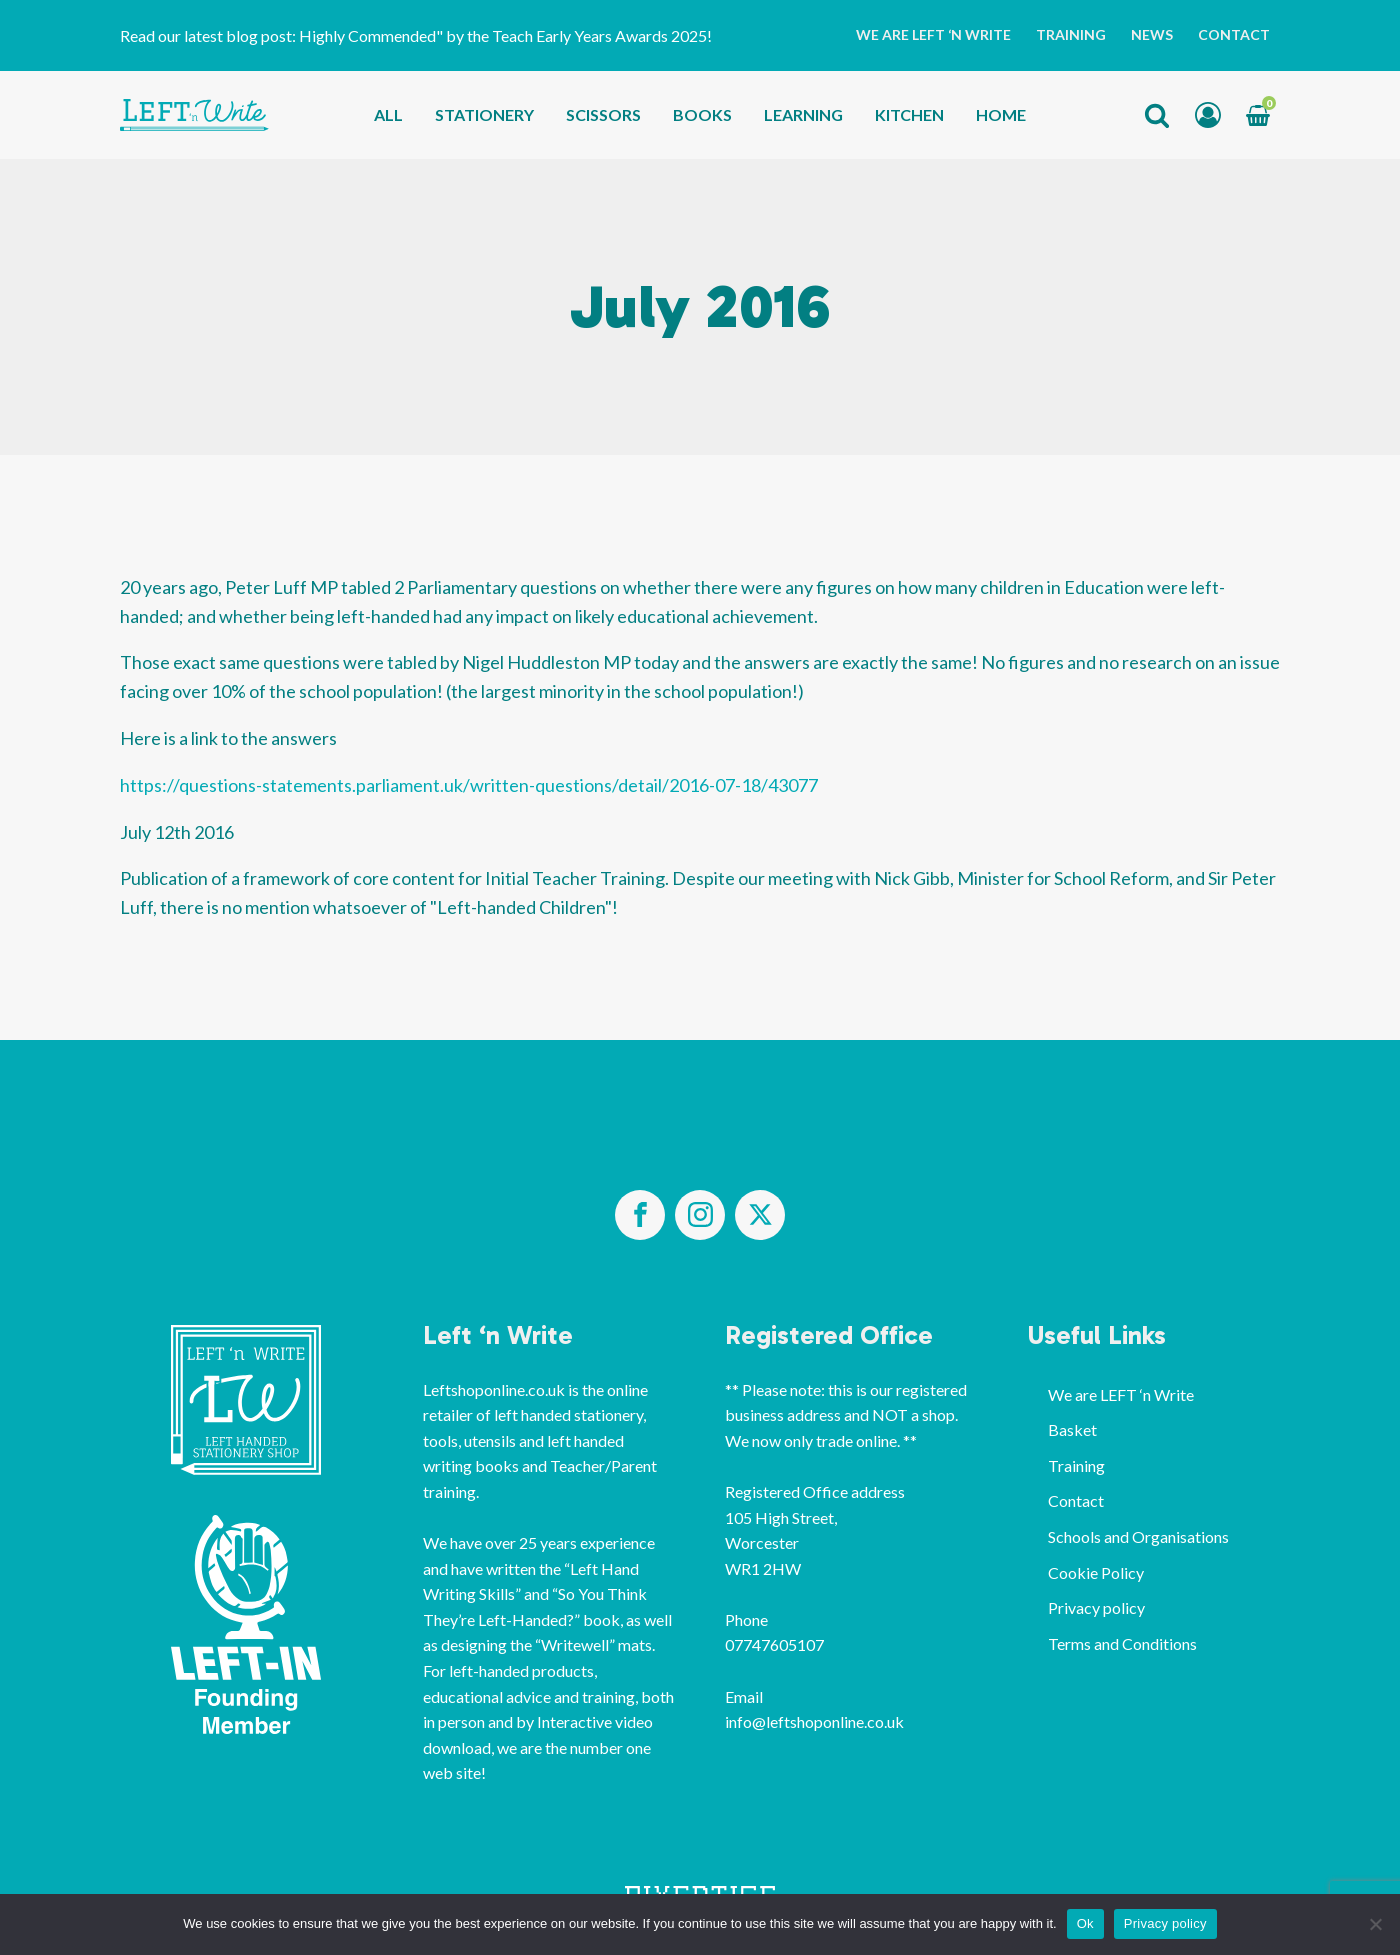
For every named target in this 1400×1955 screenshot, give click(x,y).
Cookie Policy (1096, 1572)
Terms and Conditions (1122, 1643)
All (388, 114)
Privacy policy (1096, 1607)
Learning (803, 114)
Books (702, 114)
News (1152, 34)
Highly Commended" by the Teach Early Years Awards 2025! (507, 35)
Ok (1085, 1923)
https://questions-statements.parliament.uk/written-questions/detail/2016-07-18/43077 (469, 785)
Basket (1072, 1429)
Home (1001, 114)
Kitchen (909, 114)
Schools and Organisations (1138, 1536)
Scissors (603, 114)
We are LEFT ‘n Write (933, 34)
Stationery (484, 114)
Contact (1234, 34)
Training (1071, 34)
